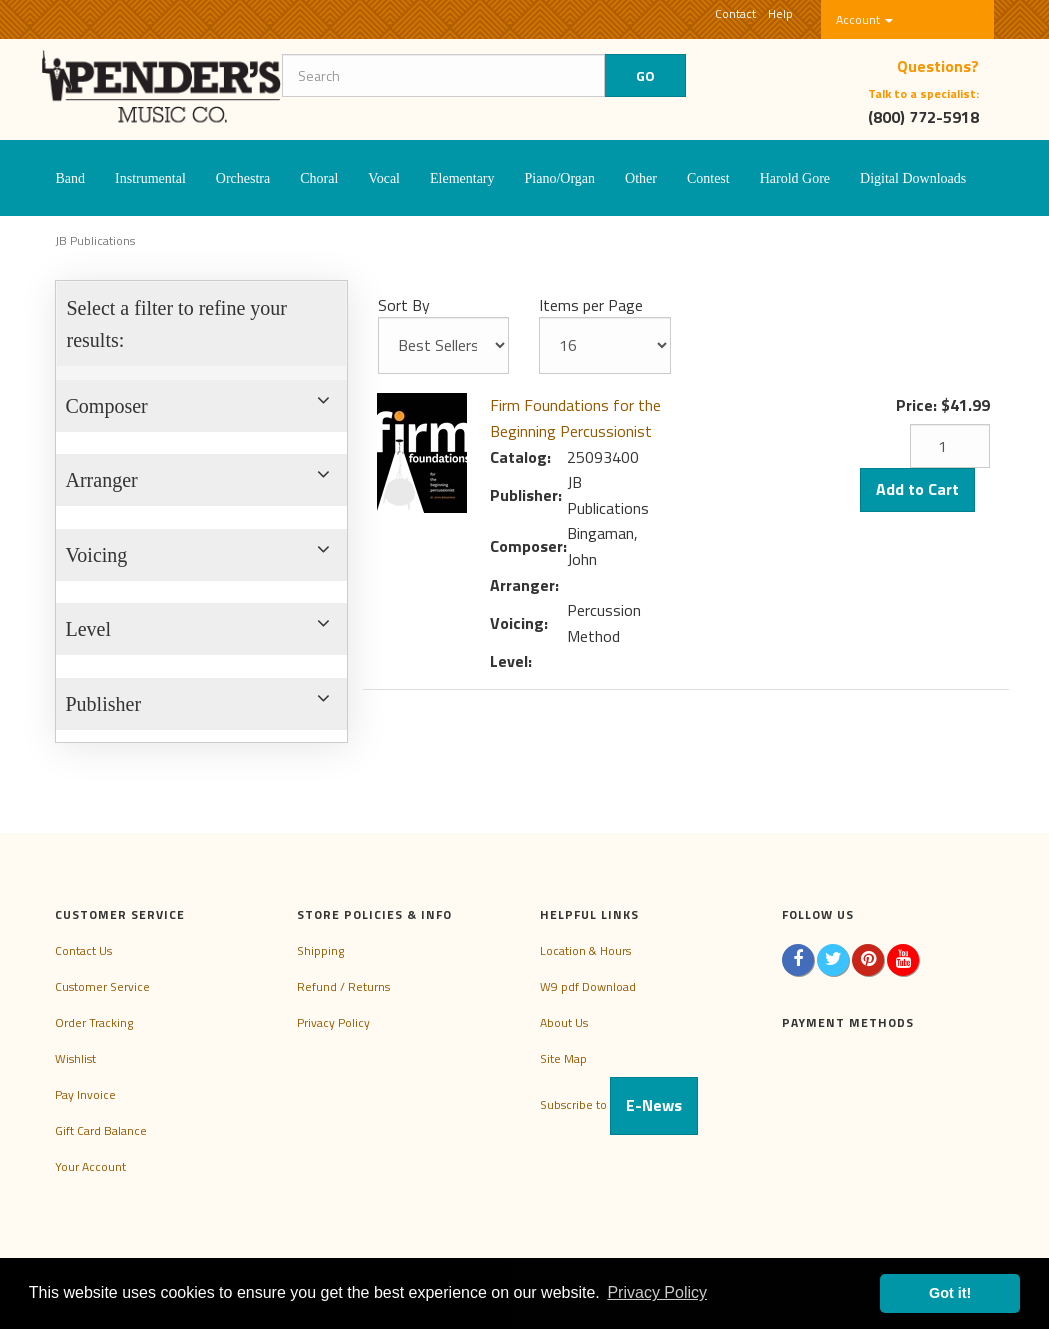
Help (780, 13)
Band (71, 178)
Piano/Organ (560, 178)
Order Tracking (94, 1022)
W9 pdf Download (588, 986)
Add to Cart (917, 489)
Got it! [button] (950, 1293)
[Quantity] (950, 446)
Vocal (384, 178)
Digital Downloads (913, 178)
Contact (735, 13)
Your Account (90, 1166)
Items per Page (591, 305)
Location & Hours (585, 950)
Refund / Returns (343, 986)
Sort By (404, 305)
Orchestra (243, 178)
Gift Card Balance (101, 1130)
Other (641, 178)
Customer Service (102, 986)
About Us (564, 1022)
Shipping (320, 950)
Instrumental (150, 178)
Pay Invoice (85, 1094)
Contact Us (83, 950)
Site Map (563, 1058)
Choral (319, 178)
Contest (708, 178)
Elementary (462, 178)
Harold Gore (795, 178)
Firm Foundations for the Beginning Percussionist (575, 418)
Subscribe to (619, 1104)
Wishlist (75, 1058)
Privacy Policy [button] (657, 1292)
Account (864, 19)
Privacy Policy (333, 1022)
